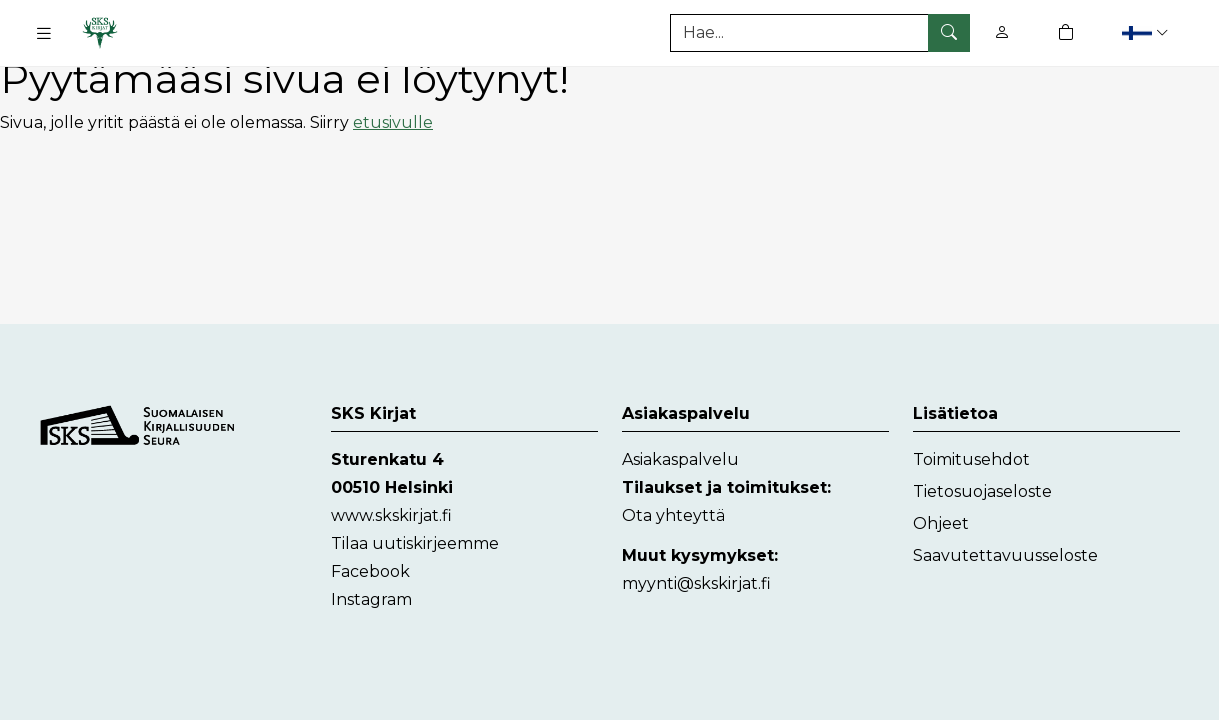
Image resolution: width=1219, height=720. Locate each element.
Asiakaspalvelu (680, 459)
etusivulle (393, 122)
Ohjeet (941, 523)
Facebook (370, 571)
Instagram (371, 599)
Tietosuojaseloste (982, 491)
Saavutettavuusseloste (1005, 555)
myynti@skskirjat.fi (696, 583)
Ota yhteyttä (673, 515)
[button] (1147, 32)
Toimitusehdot (971, 459)
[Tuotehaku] (820, 33)
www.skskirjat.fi (391, 515)
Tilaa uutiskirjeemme (415, 543)
